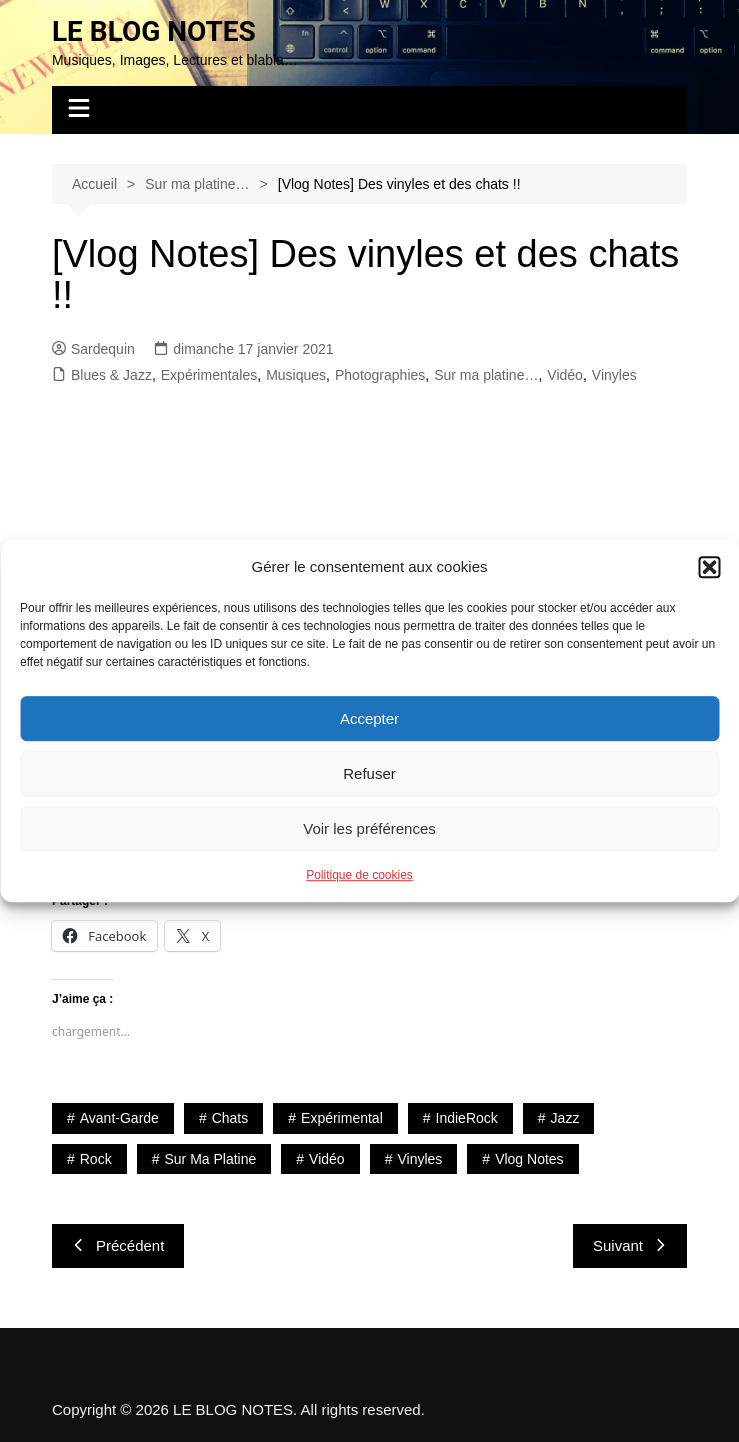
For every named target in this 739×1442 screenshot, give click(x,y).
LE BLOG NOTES (154, 31)
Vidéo (565, 375)
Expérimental (342, 1118)
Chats (230, 1118)
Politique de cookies (359, 875)
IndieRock (467, 1118)
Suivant (630, 1245)
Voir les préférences (369, 828)
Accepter (369, 718)
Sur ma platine (210, 1159)
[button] (709, 567)
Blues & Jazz (111, 375)
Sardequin (93, 349)
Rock (96, 1159)
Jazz (565, 1118)
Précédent (118, 1245)
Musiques (296, 375)
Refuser (369, 773)
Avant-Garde (119, 1118)
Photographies (380, 375)
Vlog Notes (529, 1159)
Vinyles (614, 375)
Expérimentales (209, 375)
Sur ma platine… (486, 375)
